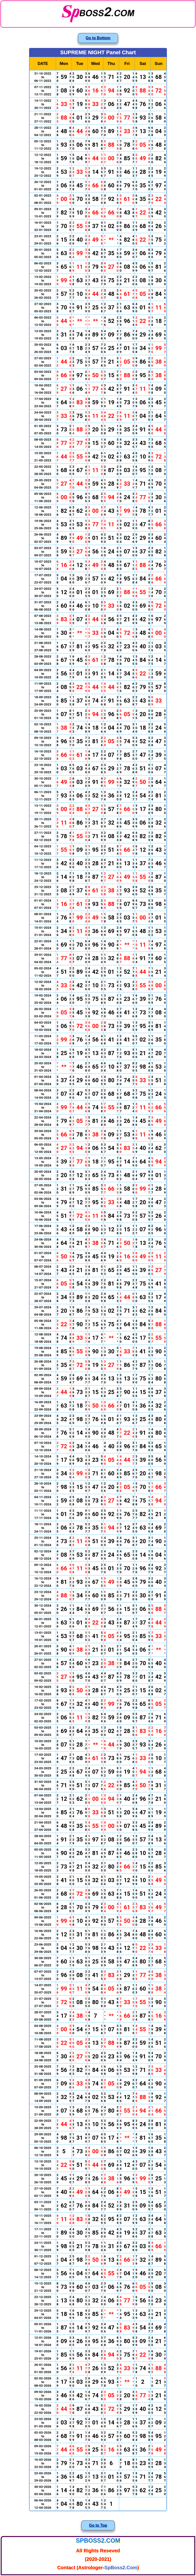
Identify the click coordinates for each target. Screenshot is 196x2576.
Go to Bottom (98, 38)
